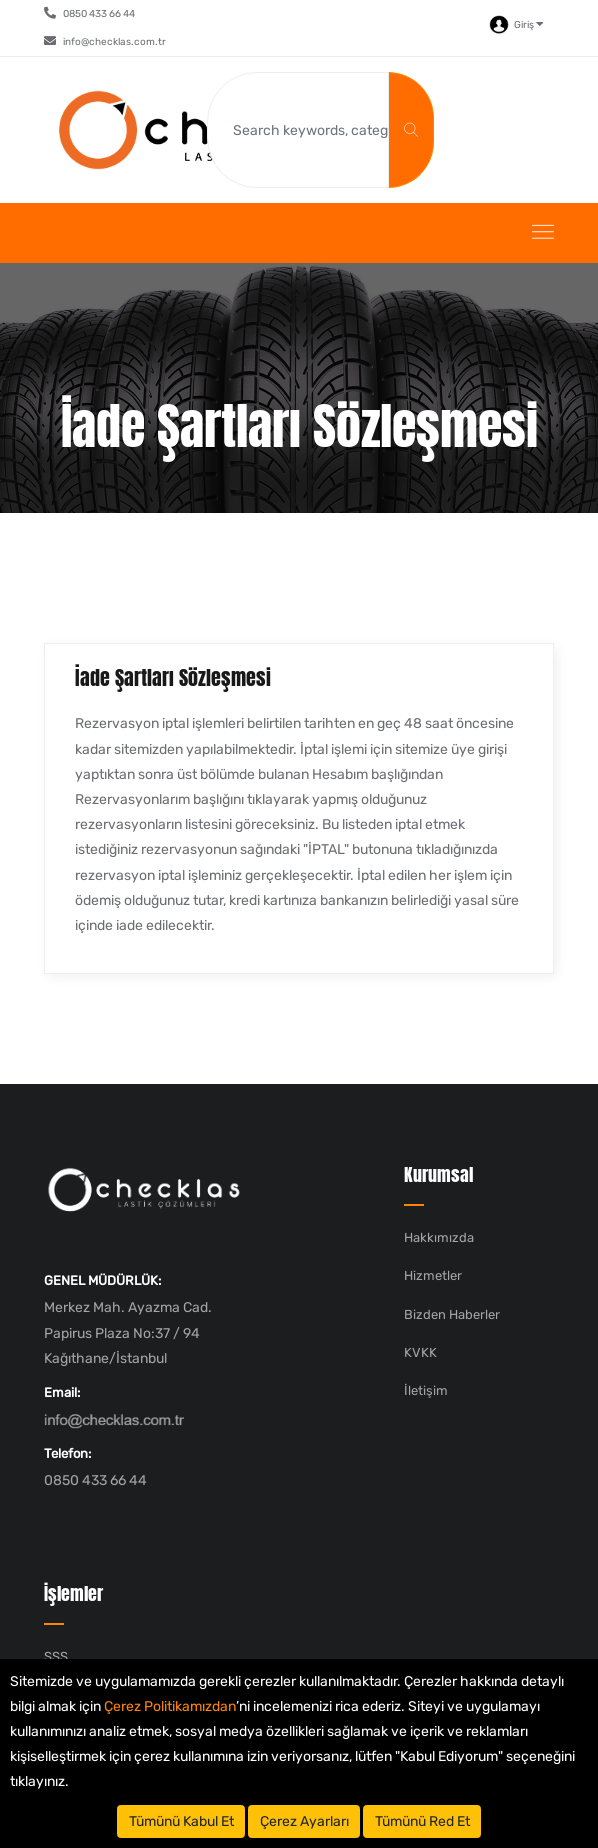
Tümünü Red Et (422, 1821)
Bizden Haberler (452, 1314)
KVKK (420, 1352)
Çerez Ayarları (304, 1821)
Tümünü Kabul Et (181, 1821)
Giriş (516, 25)
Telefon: (67, 1453)
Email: (62, 1392)
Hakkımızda (439, 1237)
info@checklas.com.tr (105, 41)
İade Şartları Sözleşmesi (173, 677)
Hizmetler (433, 1275)
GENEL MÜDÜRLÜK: (102, 1280)
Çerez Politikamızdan (170, 1706)
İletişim (426, 1390)
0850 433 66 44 (89, 13)
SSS (56, 1656)
